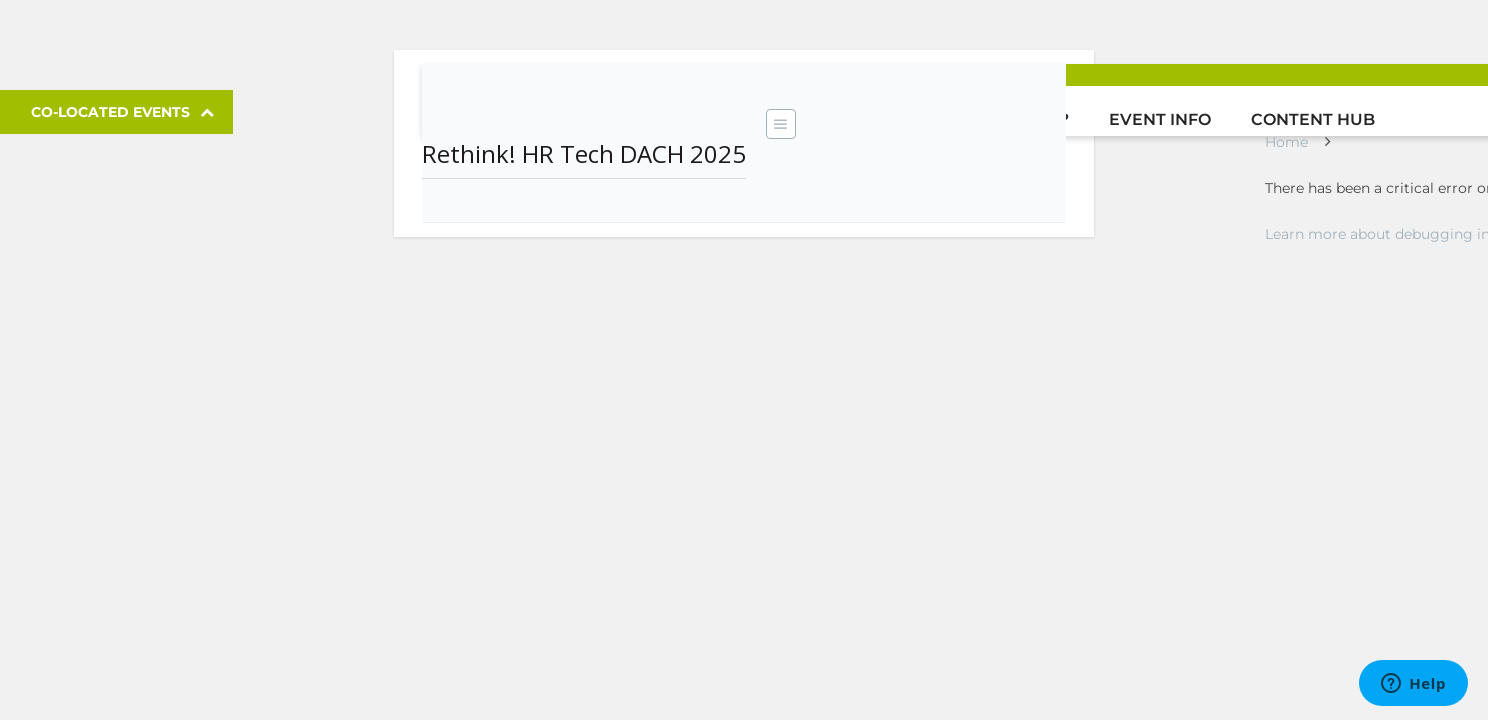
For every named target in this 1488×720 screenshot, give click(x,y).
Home (1286, 142)
